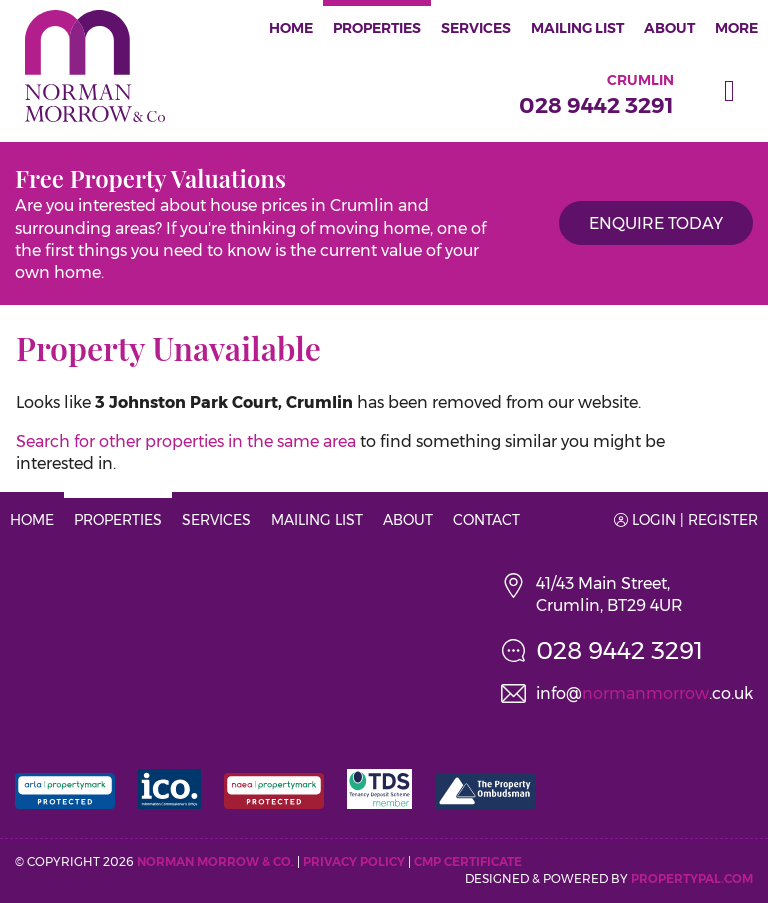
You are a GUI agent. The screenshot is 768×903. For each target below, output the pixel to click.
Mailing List (577, 28)
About (669, 28)
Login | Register (686, 520)
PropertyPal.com (692, 878)
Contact (486, 520)
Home (291, 28)
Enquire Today (656, 223)
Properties (377, 28)
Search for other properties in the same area (186, 441)
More (736, 28)
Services (476, 28)
